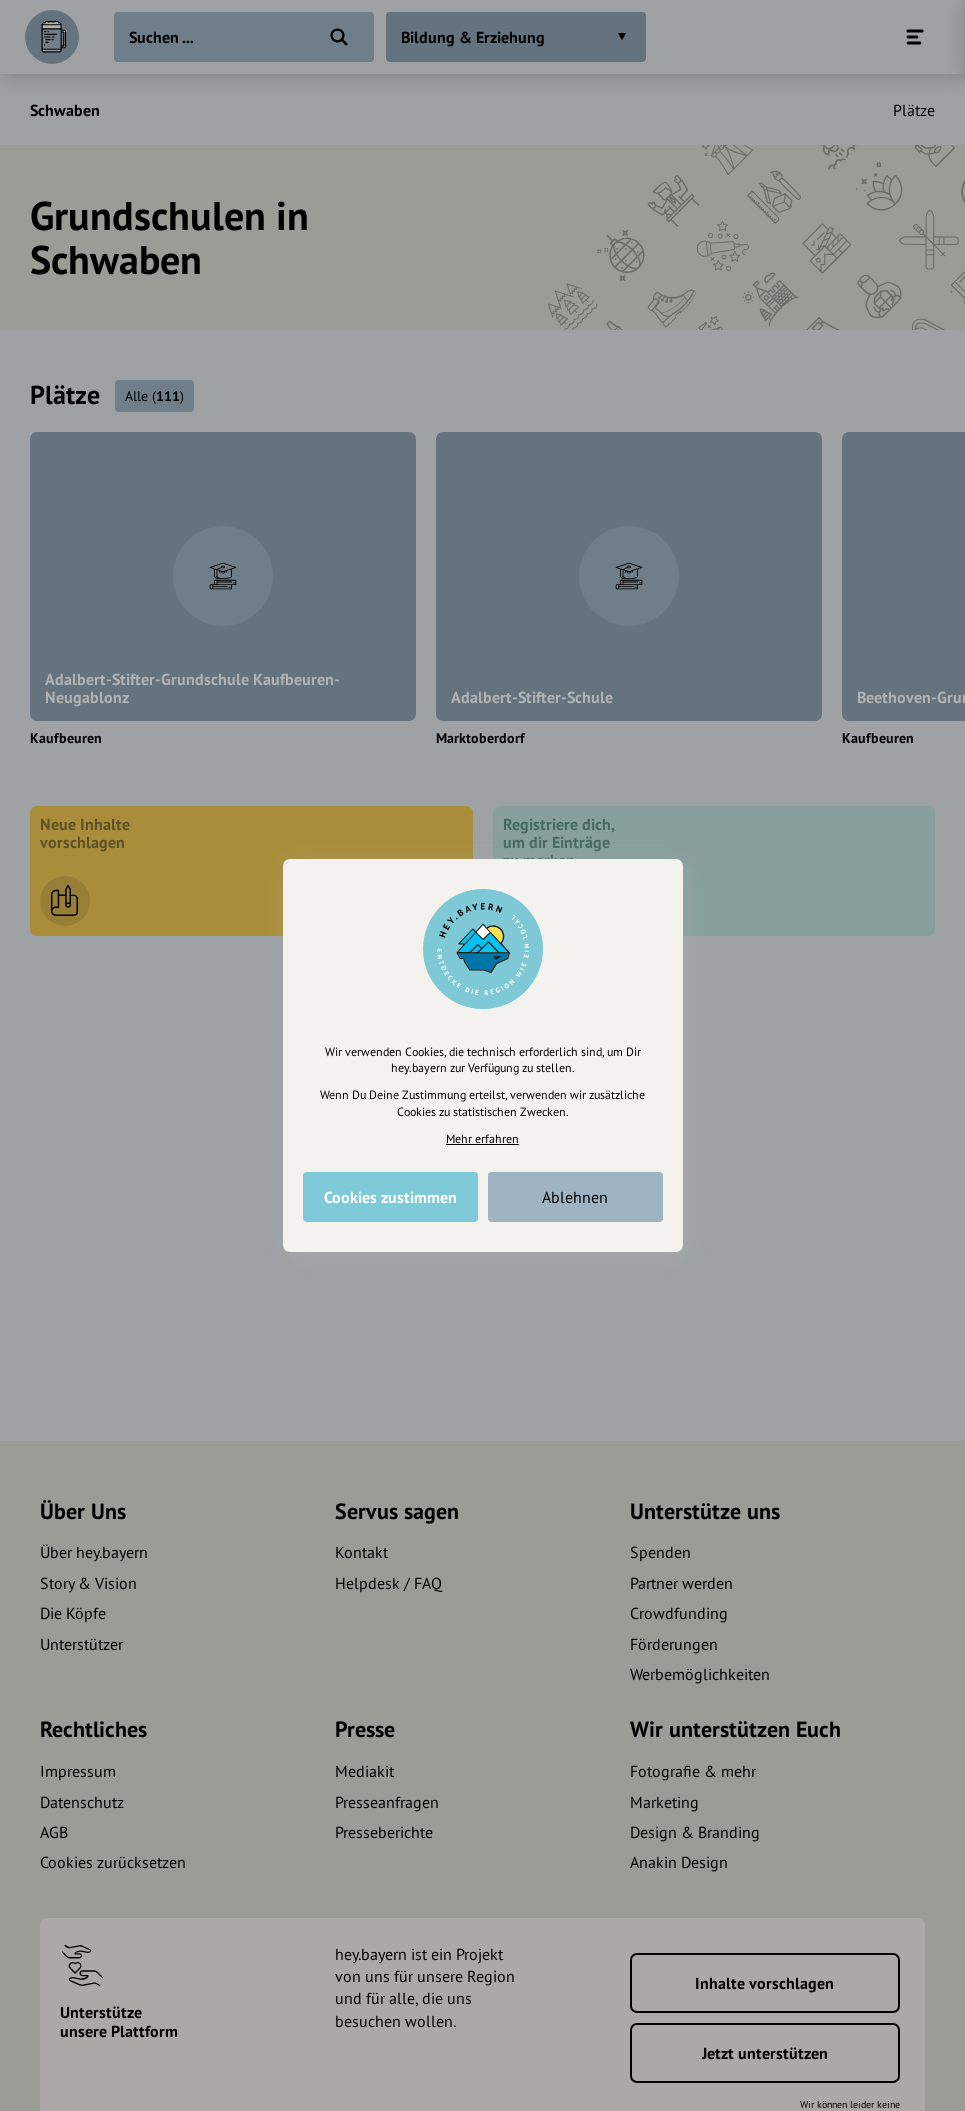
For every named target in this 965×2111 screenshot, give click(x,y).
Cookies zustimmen (390, 1197)
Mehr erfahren (482, 1138)
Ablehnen (575, 1197)
